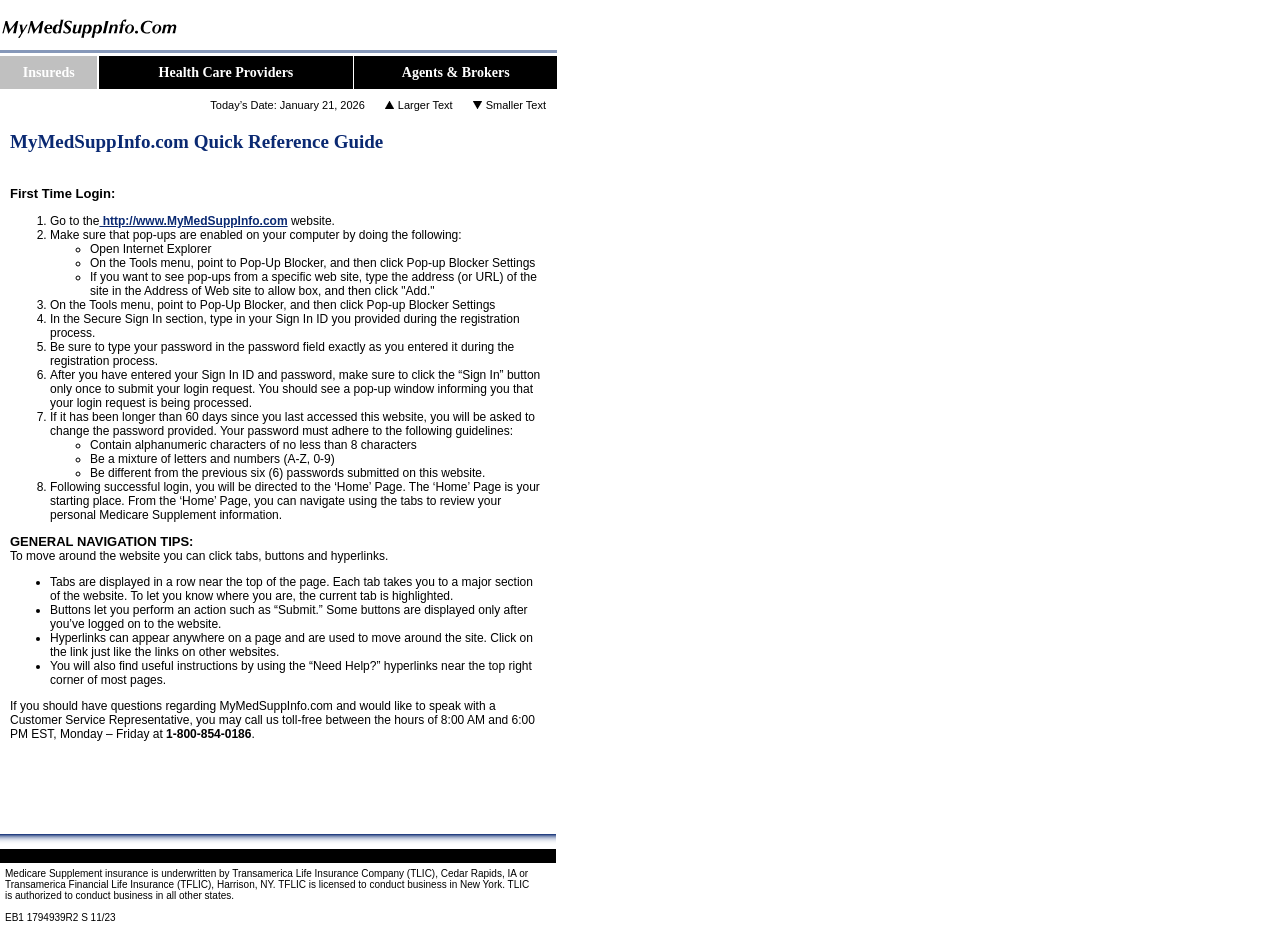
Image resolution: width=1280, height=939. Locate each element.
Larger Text (425, 105)
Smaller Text (516, 105)
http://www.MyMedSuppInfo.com (193, 221)
